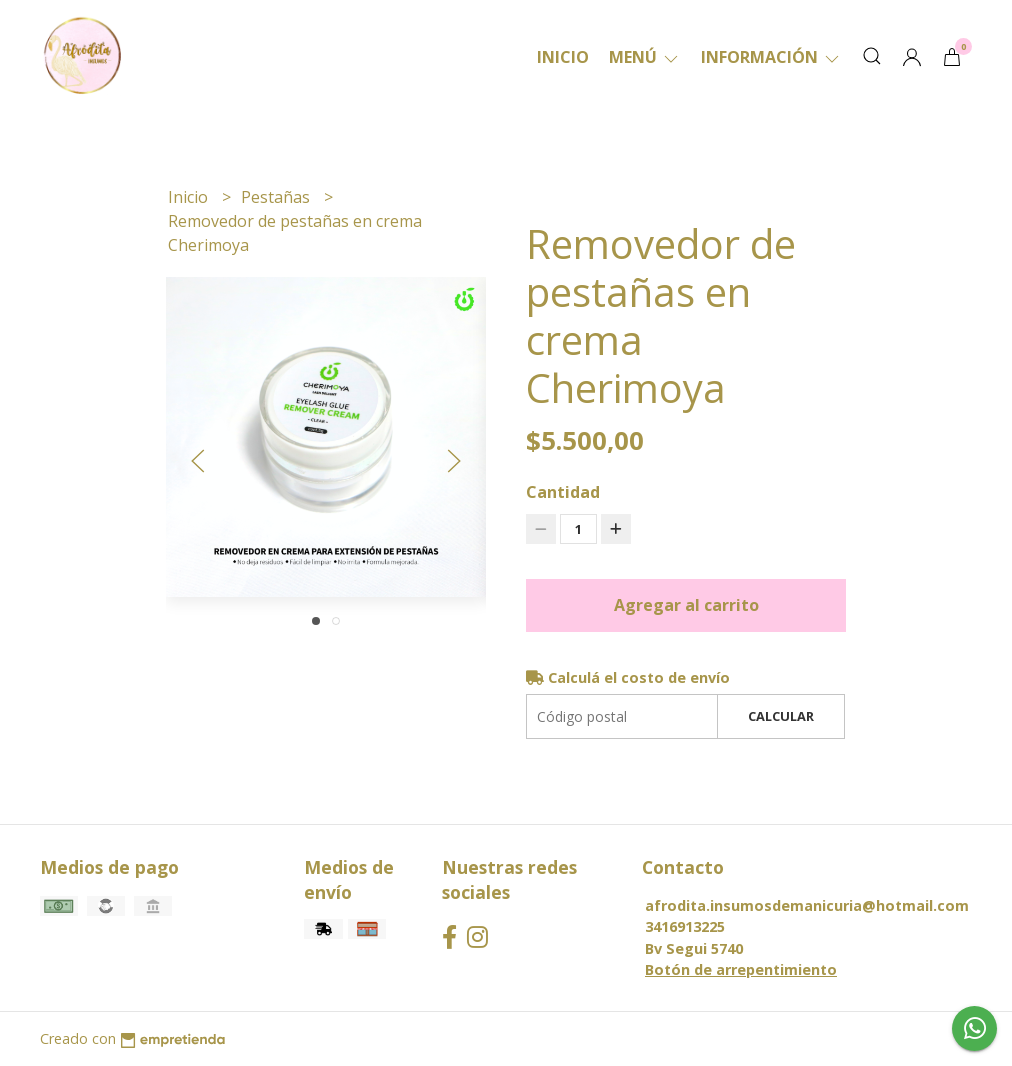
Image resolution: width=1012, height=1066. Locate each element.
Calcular (781, 716)
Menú (645, 57)
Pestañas (277, 197)
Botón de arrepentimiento (741, 969)
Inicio (563, 57)
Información (771, 57)
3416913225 (685, 926)
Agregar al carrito (686, 605)
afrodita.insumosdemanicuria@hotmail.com (807, 905)
